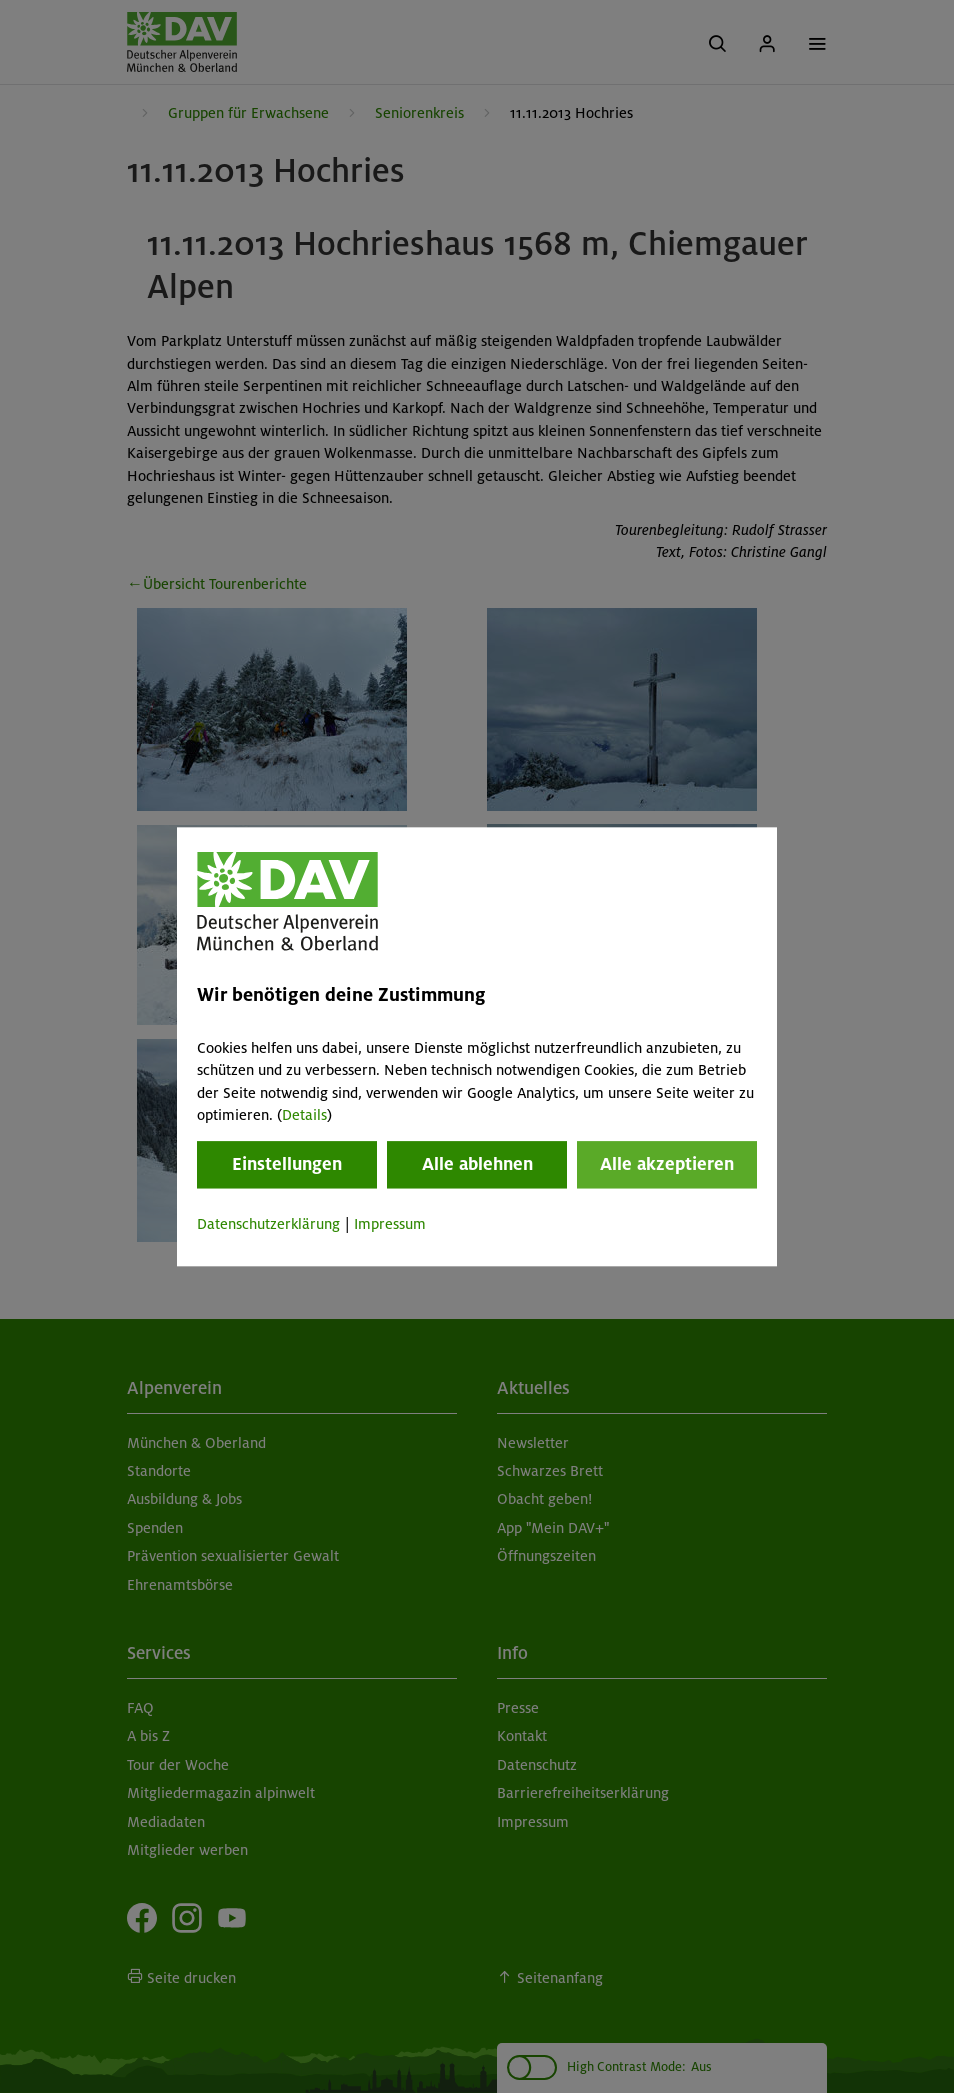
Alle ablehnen (477, 1165)
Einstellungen (287, 1165)
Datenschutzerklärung (268, 1225)
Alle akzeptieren (667, 1165)
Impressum (390, 1225)
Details (304, 1115)
